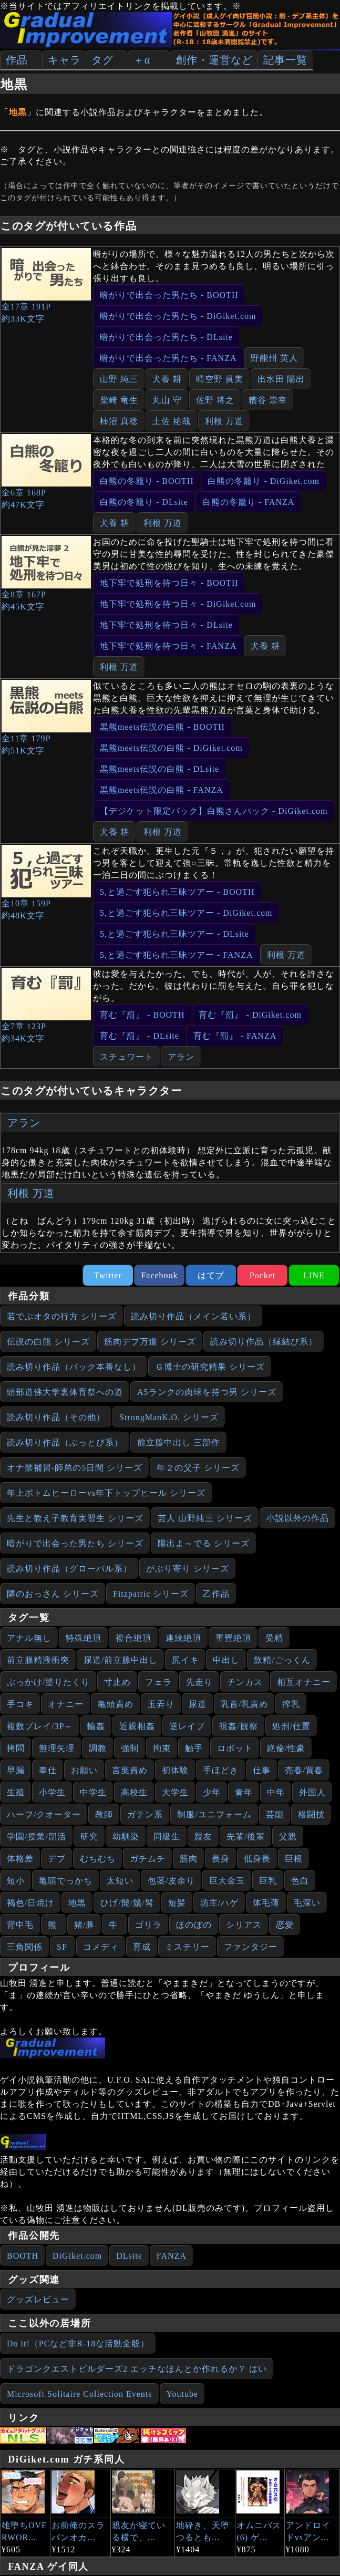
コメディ (101, 1946)
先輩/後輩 (245, 1836)
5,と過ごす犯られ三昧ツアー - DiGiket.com (186, 912)
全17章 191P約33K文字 (46, 285)
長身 (221, 1858)
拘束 (162, 1748)
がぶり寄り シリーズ (187, 1568)
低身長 (257, 1858)
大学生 (175, 1792)
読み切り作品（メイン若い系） (193, 1316)
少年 (212, 1792)
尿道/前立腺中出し (121, 1660)
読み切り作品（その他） (56, 1417)
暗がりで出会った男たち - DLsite (166, 337)
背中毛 (20, 1924)
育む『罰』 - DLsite (139, 1035)
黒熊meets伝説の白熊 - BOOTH (162, 726)
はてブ (211, 1275)
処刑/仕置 (291, 1726)
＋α (141, 60)
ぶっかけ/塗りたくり (48, 1682)
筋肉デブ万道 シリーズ (150, 1341)
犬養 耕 (167, 379)
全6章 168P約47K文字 (46, 471)
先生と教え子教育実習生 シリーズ (75, 1518)
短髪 (177, 1902)
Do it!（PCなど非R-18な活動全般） (78, 2343)
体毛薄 (266, 1902)
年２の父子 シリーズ (198, 1467)
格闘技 (311, 1814)
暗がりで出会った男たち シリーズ (75, 1543)
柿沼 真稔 (119, 421)
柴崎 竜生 (119, 400)
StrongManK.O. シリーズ (169, 1417)
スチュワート (126, 1056)
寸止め (117, 1682)
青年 (244, 1792)
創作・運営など (214, 60)
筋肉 (189, 1858)
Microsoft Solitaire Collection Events (79, 2393)
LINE (313, 1275)
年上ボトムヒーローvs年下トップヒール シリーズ (106, 1492)
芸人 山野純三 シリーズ (205, 1518)
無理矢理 (57, 1748)
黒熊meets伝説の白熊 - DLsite (159, 768)
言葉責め (130, 1770)
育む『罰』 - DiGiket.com (250, 1014)
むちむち (98, 1858)
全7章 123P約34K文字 (46, 1005)
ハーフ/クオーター (44, 1814)
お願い (84, 1770)
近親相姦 (137, 1726)
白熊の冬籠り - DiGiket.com (263, 481)
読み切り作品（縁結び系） (263, 1341)
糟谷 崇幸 (268, 400)
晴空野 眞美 (219, 379)
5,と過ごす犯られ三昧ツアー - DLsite (174, 933)
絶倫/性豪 (286, 1748)
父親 (288, 1836)
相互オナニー (304, 1682)
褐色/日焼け (30, 1902)
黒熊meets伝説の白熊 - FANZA (161, 789)
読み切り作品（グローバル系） (69, 1568)
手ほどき (221, 1770)
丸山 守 (167, 400)
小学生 (52, 1792)
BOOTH (22, 2255)
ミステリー (187, 1946)
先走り (199, 1682)
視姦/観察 (238, 1726)
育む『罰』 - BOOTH (142, 1014)
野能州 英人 (274, 358)
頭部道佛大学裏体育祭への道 (65, 1392)
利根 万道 (224, 421)
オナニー (66, 1704)
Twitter (108, 1275)
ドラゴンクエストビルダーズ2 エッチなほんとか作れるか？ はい (137, 2368)
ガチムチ (148, 1858)
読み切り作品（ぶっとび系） (65, 1442)
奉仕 (48, 1770)
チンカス (245, 1682)
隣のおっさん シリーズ (53, 1593)
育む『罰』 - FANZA (234, 1035)
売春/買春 (304, 1770)
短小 (16, 1880)
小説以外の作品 (297, 1518)
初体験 (175, 1770)
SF (62, 1946)
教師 (104, 1814)
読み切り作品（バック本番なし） (74, 1366)
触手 (194, 1748)
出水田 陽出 (281, 379)
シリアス (244, 1924)
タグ (102, 60)
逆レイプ (187, 1726)
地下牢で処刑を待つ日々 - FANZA (168, 646)
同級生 (166, 1836)
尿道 (198, 1704)
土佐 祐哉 (171, 421)
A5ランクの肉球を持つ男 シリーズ (206, 1392)
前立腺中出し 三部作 (178, 1442)
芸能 (275, 1814)
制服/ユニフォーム (214, 1814)
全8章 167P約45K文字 (46, 573)
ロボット (235, 1748)
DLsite (129, 2255)
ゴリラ (148, 1924)
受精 (274, 1637)
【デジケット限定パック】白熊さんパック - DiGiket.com (213, 810)
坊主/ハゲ (219, 1902)
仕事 (262, 1770)
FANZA (172, 2255)
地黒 (77, 1902)
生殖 (16, 1792)
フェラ (158, 1682)
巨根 (294, 1858)
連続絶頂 (183, 1637)
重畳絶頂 (233, 1637)
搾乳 (291, 1704)
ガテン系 (145, 1814)
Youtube (183, 2393)
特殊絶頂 (83, 1637)
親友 (203, 1836)
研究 (89, 1836)
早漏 (16, 1770)
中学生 (93, 1792)
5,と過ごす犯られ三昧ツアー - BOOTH (177, 891)
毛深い (307, 1902)
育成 (142, 1946)
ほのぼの (194, 1924)
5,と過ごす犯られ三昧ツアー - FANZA (176, 954)
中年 (276, 1792)
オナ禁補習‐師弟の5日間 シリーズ (74, 1467)
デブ (57, 1858)
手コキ (20, 1704)
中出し (226, 1660)
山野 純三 (119, 379)
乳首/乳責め (244, 1704)
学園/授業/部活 (36, 1836)
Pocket (263, 1275)
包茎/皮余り (171, 1880)
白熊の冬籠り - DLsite (144, 502)
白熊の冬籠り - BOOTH (146, 481)
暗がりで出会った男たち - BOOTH (169, 295)
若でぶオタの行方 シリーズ (62, 1316)
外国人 (312, 1792)
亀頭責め (115, 1704)
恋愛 (285, 1924)
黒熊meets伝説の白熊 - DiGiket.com (171, 747)
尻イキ (185, 1660)
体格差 (20, 1858)
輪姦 (96, 1726)
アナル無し (29, 1637)
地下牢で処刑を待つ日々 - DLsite (166, 624)
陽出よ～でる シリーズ (204, 1543)
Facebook (159, 1275)
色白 (300, 1880)
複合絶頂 (133, 1637)
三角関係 (25, 1946)
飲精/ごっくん (282, 1660)
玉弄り (161, 1704)
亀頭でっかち (65, 1880)
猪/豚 (84, 1924)
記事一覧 (285, 60)
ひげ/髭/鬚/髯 (126, 1902)
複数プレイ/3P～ (40, 1726)
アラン (181, 1056)
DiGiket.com (77, 2255)
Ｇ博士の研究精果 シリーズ (210, 1366)
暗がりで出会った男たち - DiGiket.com (178, 316)
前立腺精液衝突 (38, 1660)
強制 (130, 1748)
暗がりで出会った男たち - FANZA (168, 358)
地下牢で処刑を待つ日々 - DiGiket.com (178, 603)
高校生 (134, 1792)
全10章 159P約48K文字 (46, 882)
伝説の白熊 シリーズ (48, 1341)
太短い (120, 1880)
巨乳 (268, 1880)
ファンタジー (250, 1946)
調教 (98, 1748)
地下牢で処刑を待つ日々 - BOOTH (169, 582)
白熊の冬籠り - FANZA (248, 502)
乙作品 (216, 1593)
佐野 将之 (215, 400)
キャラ (64, 60)
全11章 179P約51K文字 (46, 717)
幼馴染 (125, 1836)
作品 (17, 60)
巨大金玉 (227, 1880)
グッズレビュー (38, 2299)
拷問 (16, 1748)
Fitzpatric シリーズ (151, 1593)
